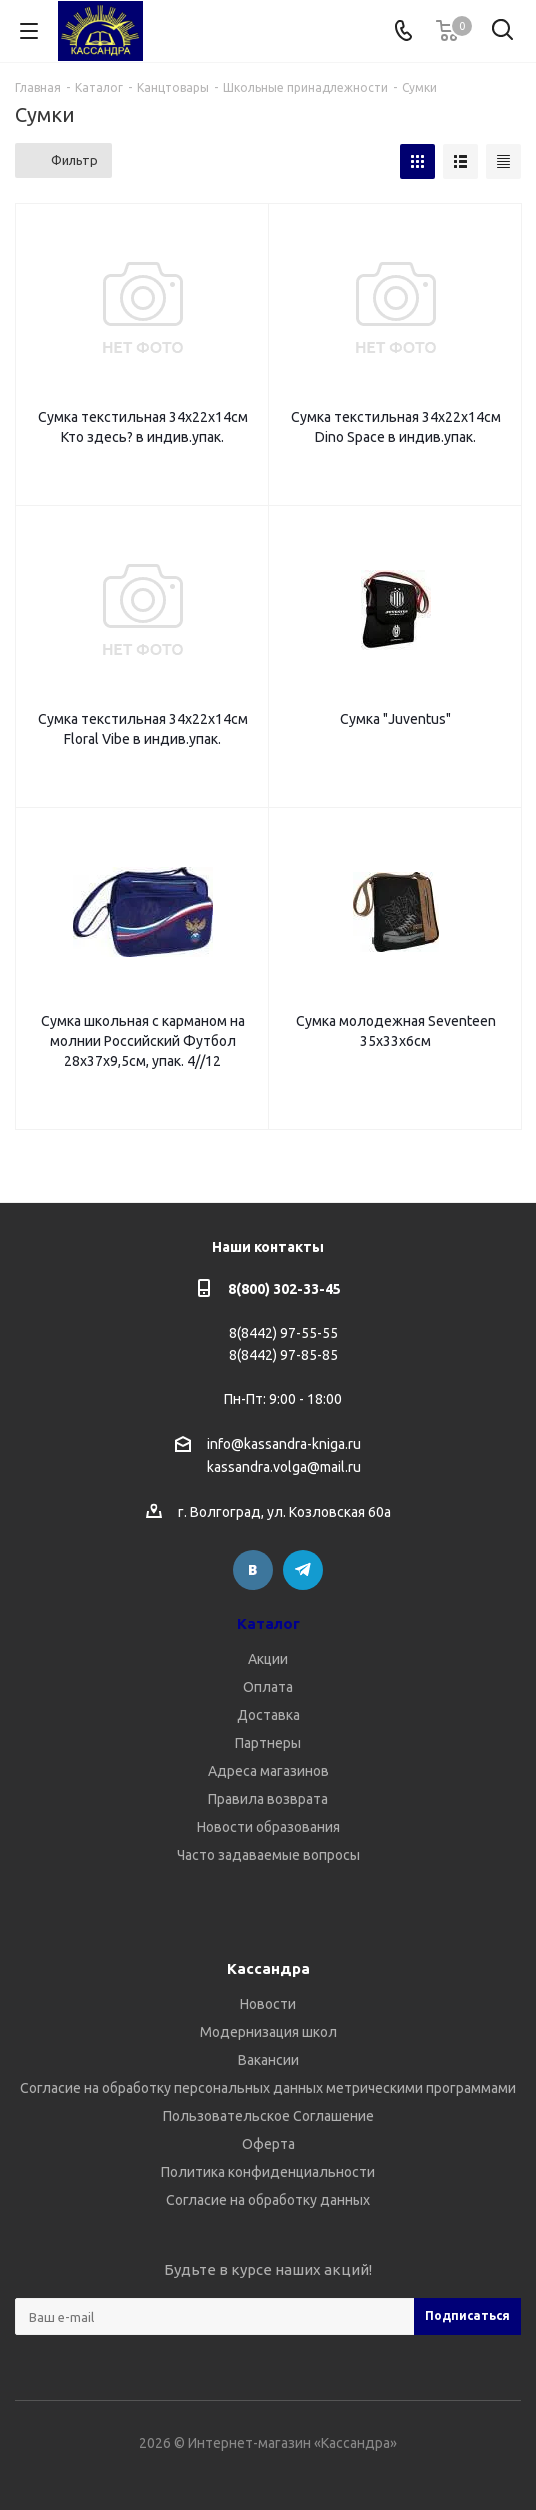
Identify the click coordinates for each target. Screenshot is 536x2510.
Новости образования (268, 1827)
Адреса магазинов (268, 1771)
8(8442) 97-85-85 (283, 1355)
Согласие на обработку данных (268, 2200)
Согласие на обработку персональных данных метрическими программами (268, 2088)
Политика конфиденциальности (268, 2172)
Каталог (268, 1623)
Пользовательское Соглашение (268, 2116)
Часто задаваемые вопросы (268, 1855)
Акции (268, 1659)
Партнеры (268, 1743)
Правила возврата (268, 1799)
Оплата (268, 1687)
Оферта (268, 2144)
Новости (268, 2004)
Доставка (268, 1715)
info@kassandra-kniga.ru (284, 1444)
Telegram (303, 1570)
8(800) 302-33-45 (284, 1289)
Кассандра (268, 1968)
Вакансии (268, 2060)
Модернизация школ (268, 2032)
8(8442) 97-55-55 (283, 1333)
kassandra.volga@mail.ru (284, 1468)
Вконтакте (253, 1570)
